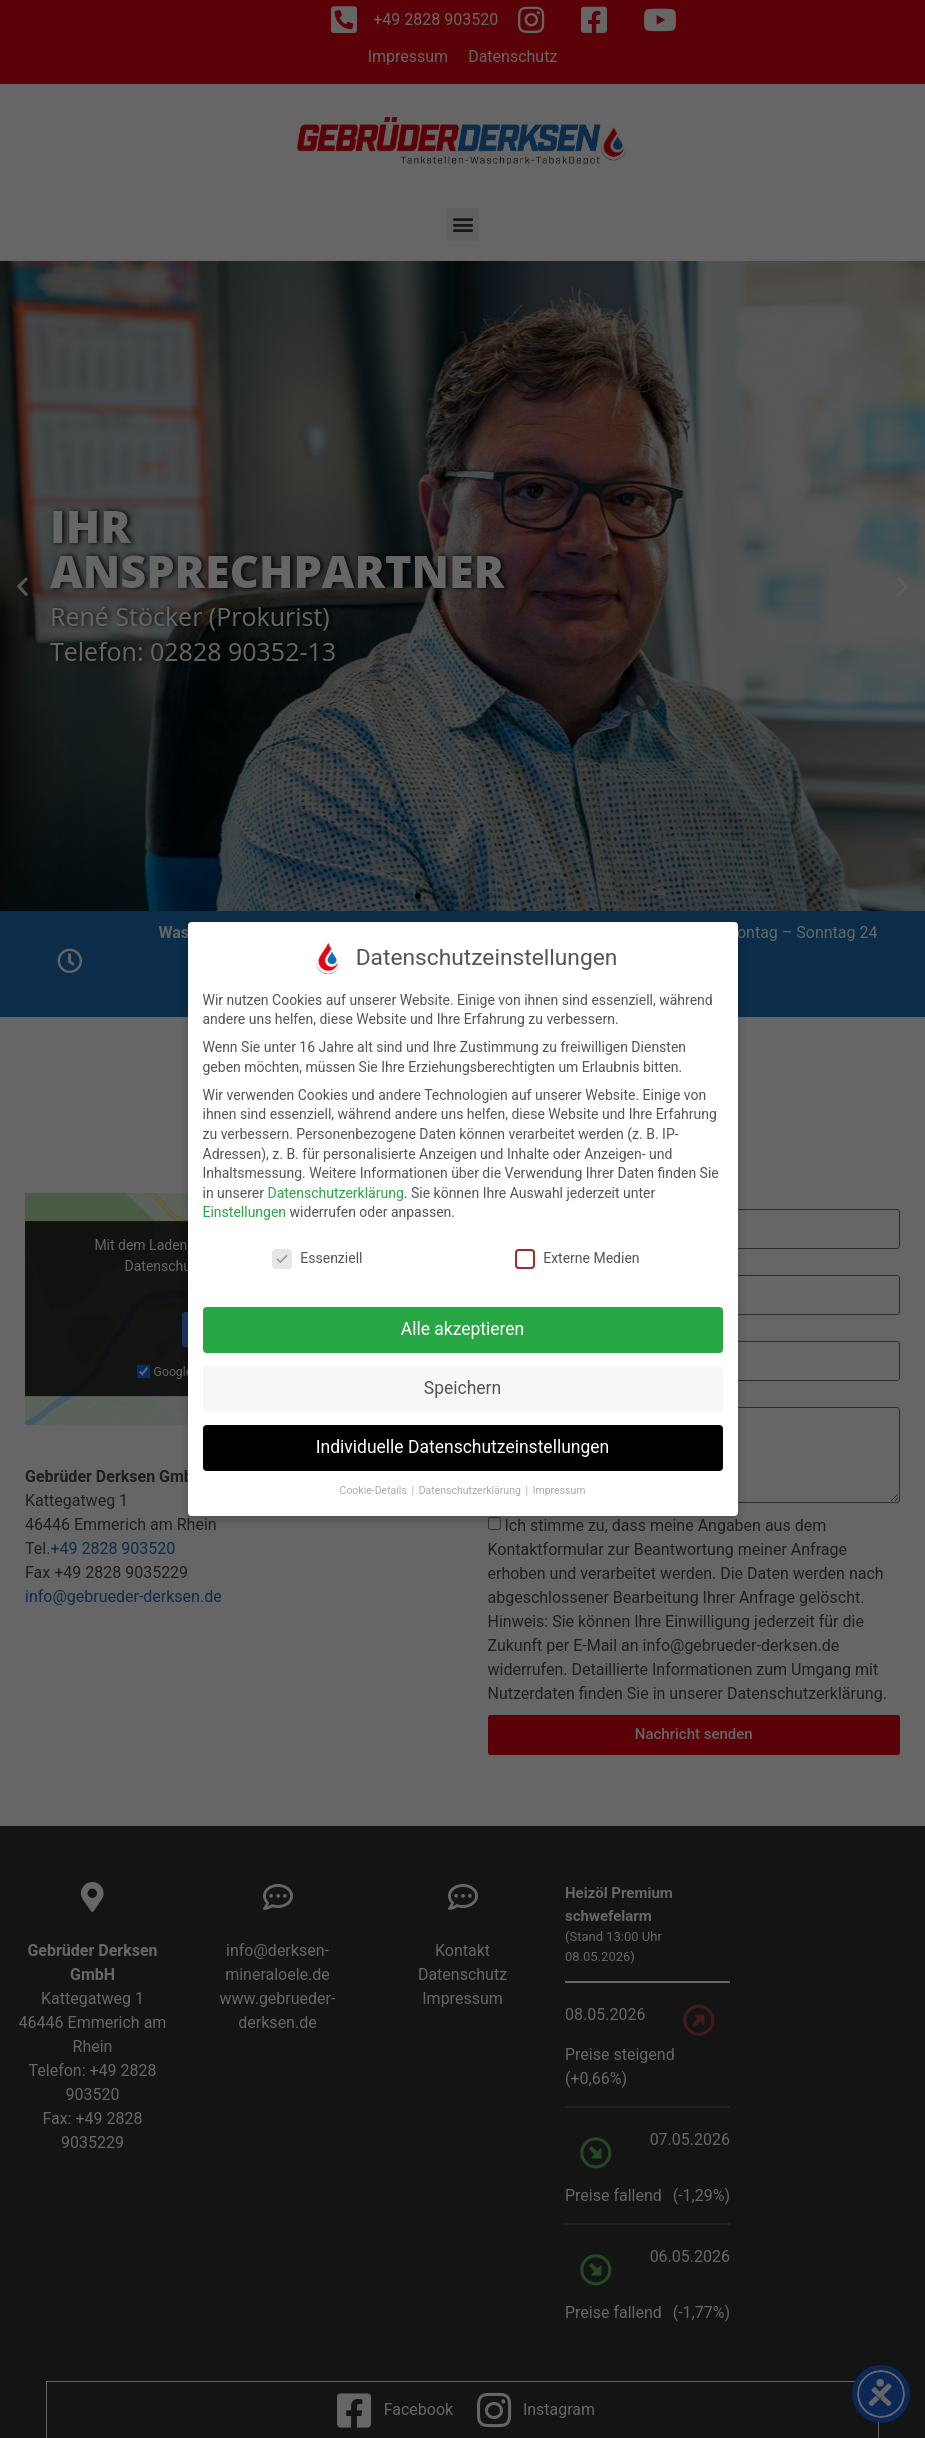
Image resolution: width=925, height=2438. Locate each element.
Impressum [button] (559, 1490)
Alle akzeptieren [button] (463, 1329)
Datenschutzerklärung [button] (471, 1490)
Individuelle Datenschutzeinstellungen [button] (462, 1447)
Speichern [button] (462, 1388)
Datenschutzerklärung (335, 1193)
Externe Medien (577, 1258)
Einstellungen (245, 1212)
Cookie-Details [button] (375, 1490)
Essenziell (317, 1258)
